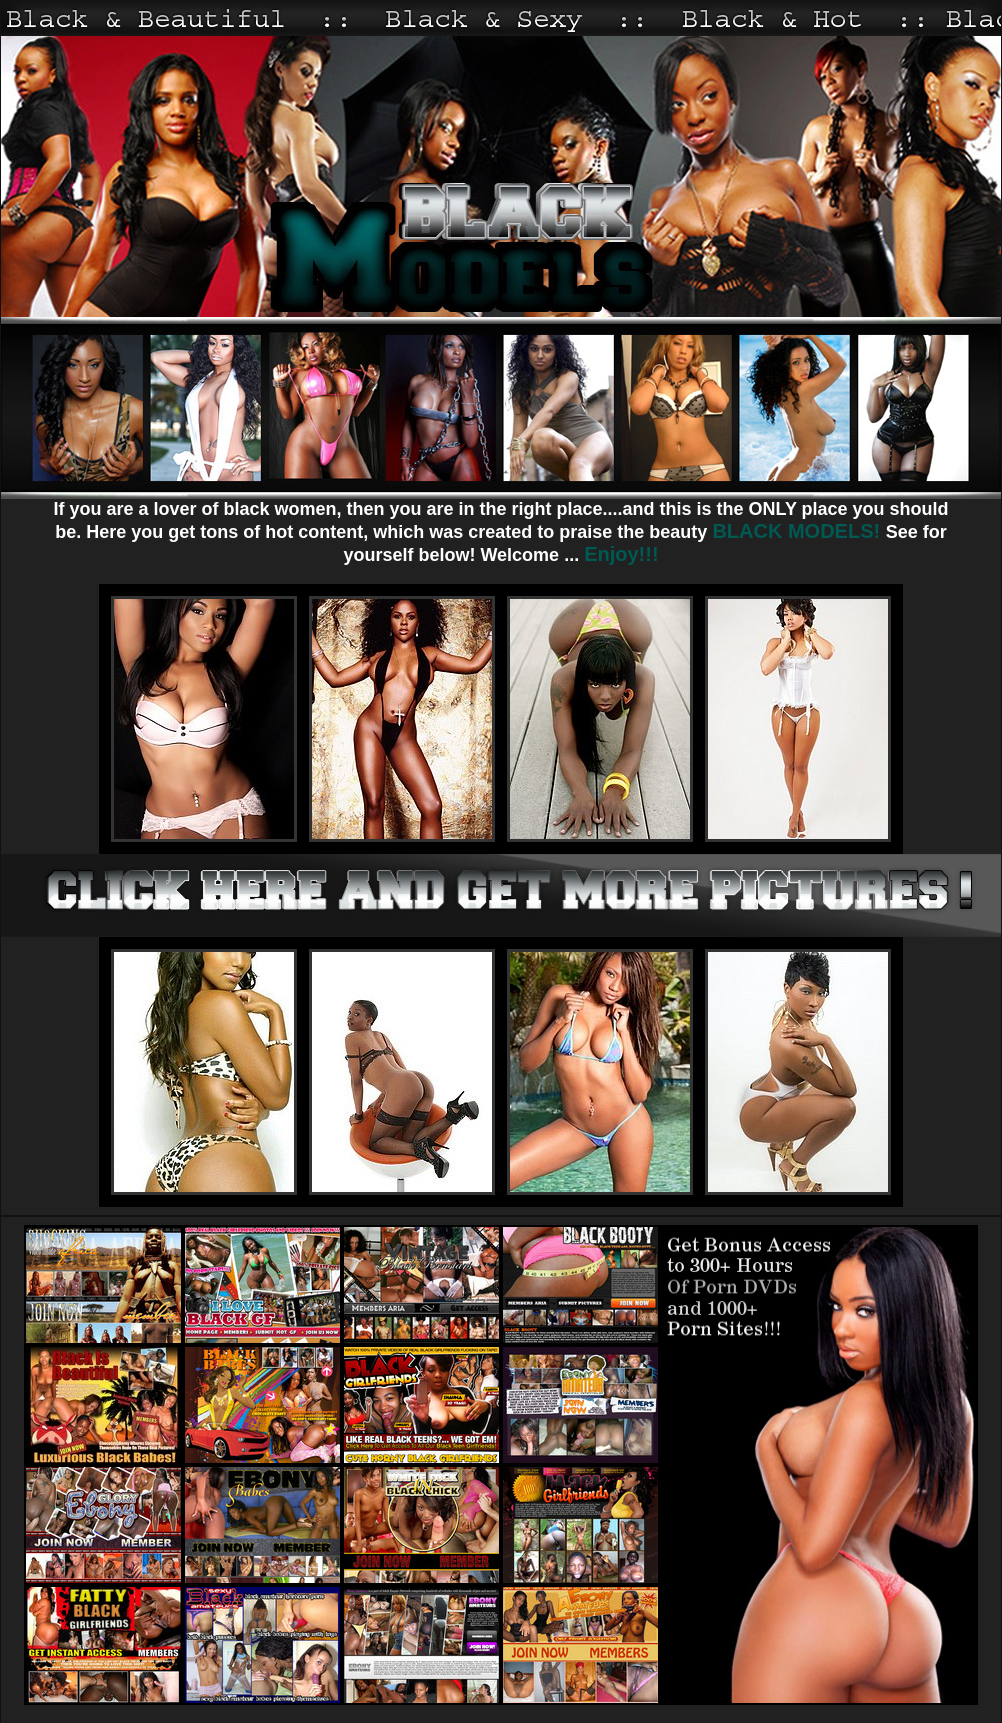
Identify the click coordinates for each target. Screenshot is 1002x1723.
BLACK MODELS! (798, 531)
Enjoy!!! (621, 554)
